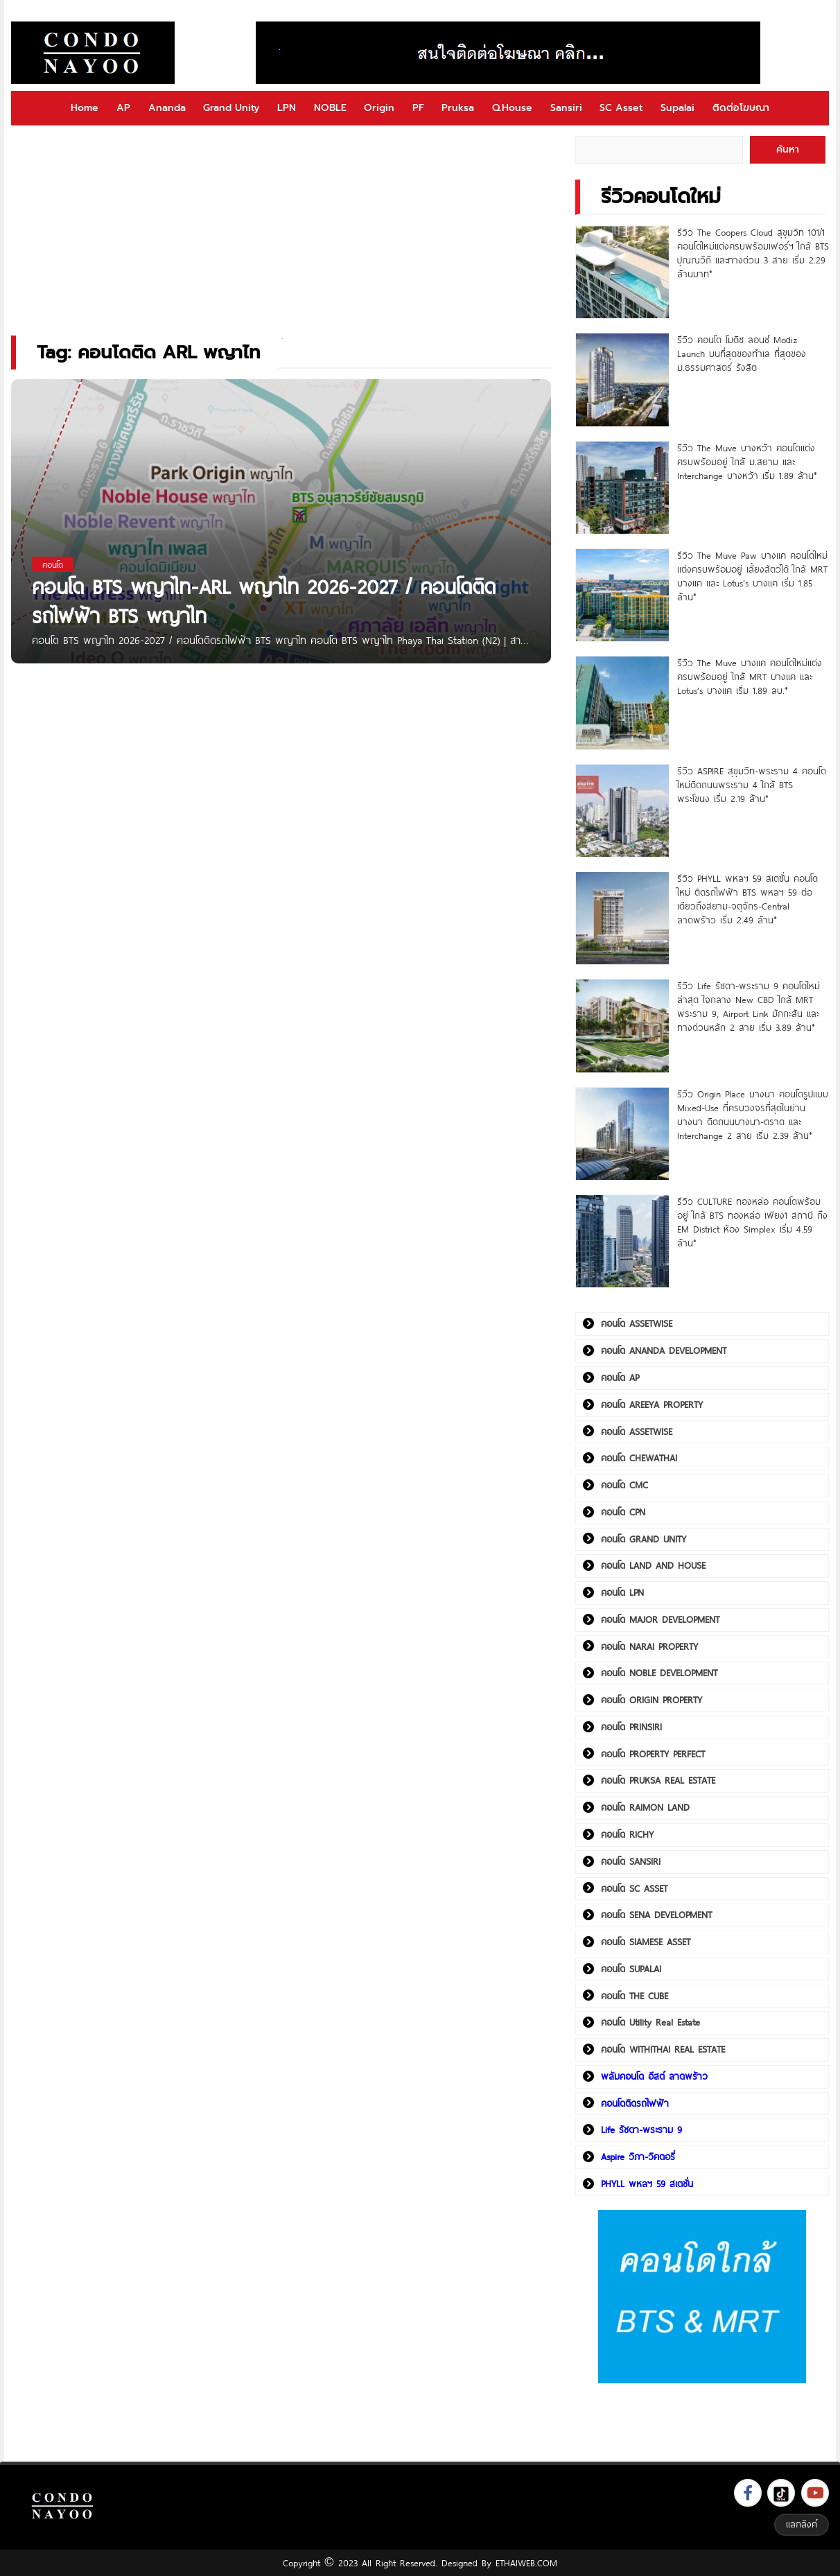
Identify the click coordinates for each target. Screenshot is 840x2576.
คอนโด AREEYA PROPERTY (652, 1404)
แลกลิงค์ (801, 2524)
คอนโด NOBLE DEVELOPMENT (659, 1673)
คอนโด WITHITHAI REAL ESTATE (663, 2049)
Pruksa (457, 108)
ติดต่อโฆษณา (740, 108)
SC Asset (621, 108)
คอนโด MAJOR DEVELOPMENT (660, 1619)
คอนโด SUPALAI (631, 1969)
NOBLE (330, 108)
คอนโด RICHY (627, 1834)
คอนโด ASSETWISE (636, 1323)
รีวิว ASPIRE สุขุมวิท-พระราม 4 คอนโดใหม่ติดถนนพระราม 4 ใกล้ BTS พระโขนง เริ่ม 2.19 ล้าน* (751, 785)
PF (418, 108)
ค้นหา (787, 149)
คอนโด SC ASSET (634, 1888)
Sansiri (566, 108)
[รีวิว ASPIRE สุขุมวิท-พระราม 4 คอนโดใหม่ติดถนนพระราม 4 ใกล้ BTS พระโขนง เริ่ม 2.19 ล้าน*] (622, 811)
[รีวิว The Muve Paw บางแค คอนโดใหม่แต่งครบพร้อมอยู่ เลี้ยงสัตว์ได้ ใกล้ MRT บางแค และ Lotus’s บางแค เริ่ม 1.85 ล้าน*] (622, 595)
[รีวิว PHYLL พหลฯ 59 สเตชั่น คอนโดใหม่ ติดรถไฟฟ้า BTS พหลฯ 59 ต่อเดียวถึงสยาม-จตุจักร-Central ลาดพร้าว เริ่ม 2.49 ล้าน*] (622, 918)
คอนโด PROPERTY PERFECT (653, 1754)
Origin (379, 108)
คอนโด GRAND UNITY (643, 1539)
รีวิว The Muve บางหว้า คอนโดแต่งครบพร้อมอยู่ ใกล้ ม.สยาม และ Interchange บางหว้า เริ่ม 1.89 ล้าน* (747, 461)
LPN (286, 108)
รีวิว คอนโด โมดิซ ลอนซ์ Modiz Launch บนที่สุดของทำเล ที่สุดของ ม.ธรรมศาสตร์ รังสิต (741, 353)
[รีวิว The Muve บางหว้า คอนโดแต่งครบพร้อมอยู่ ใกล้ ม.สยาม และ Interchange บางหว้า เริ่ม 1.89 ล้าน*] (622, 488)
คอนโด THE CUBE (634, 1996)
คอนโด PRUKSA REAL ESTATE (658, 1780)
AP (123, 108)
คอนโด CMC (624, 1485)
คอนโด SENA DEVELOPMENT (656, 1915)
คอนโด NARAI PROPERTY (649, 1646)
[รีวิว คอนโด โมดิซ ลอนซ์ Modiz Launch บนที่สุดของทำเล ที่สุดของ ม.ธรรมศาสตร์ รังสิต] (622, 379)
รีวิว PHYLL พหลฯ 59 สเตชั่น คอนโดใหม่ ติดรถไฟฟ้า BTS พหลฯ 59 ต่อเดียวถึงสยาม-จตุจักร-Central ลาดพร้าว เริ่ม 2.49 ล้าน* (747, 899)
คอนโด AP (620, 1377)
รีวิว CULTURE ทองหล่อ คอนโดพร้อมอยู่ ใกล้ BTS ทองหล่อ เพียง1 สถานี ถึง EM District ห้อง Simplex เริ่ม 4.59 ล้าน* (752, 1222)
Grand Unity (231, 108)
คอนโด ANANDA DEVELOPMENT (663, 1350)
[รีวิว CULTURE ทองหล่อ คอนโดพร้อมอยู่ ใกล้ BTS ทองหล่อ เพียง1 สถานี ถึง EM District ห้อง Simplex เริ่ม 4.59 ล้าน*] (622, 1241)
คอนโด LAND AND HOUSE (653, 1565)
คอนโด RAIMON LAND (645, 1807)
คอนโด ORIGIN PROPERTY (651, 1700)
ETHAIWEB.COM (526, 2563)
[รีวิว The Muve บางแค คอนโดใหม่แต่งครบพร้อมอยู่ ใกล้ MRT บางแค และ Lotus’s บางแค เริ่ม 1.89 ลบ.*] (622, 702)
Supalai (677, 108)
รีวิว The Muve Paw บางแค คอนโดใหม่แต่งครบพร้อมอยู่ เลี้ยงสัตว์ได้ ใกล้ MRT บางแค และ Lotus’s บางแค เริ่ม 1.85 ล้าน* (752, 576)
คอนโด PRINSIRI (631, 1727)
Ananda (167, 108)
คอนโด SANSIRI (630, 1861)
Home (84, 108)
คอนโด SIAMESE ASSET (645, 1942)
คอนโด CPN (623, 1512)
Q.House (512, 108)
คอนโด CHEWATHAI (639, 1458)
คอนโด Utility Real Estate (650, 2022)
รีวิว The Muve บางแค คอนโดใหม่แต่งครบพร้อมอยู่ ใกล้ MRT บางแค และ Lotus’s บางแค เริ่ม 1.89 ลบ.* (749, 676)
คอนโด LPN (622, 1592)
